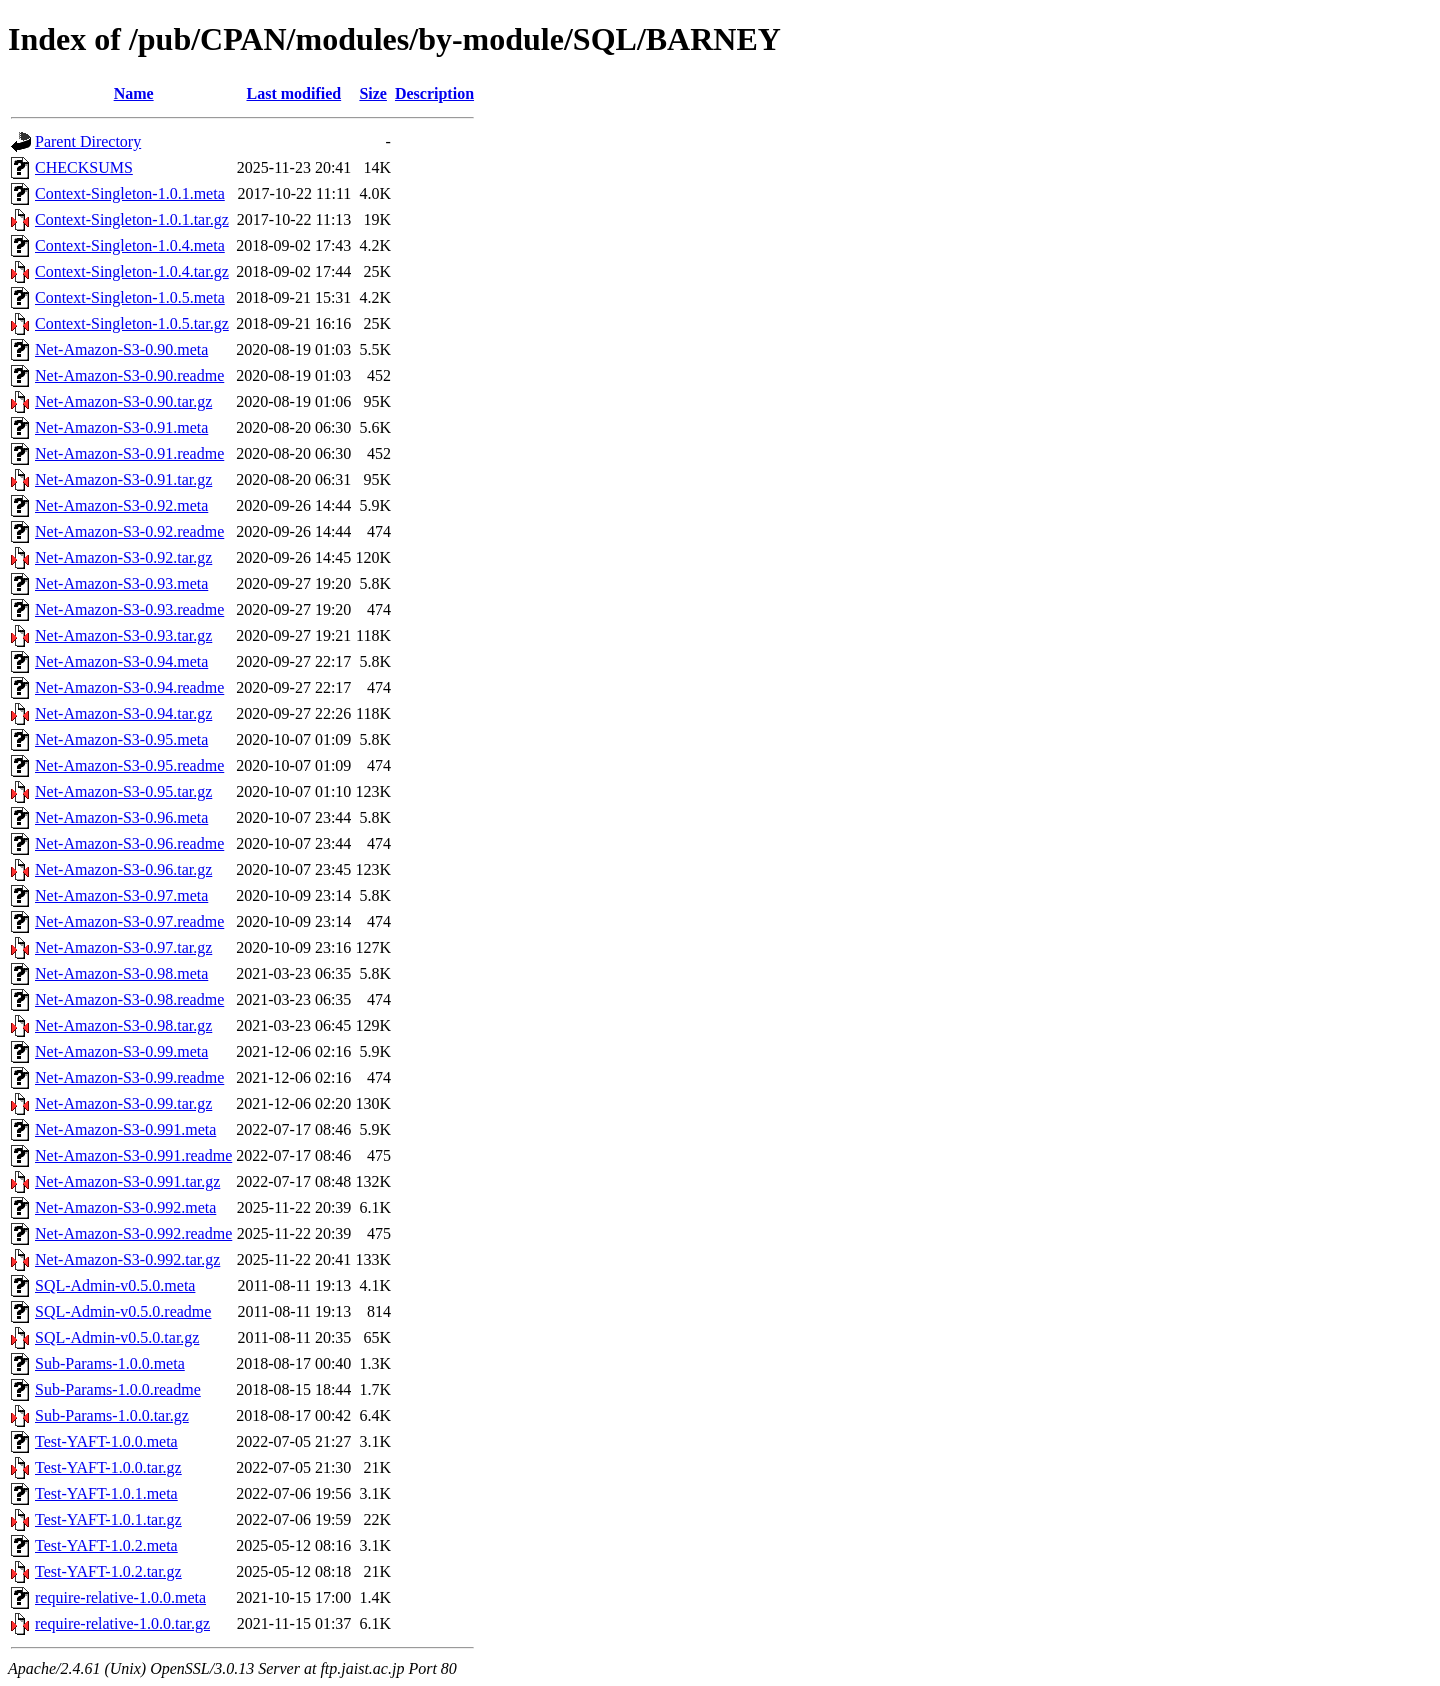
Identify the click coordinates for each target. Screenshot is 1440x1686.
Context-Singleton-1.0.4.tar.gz (132, 271)
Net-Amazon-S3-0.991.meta (125, 1129)
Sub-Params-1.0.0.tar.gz (112, 1415)
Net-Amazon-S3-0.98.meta (121, 973)
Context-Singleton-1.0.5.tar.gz (132, 323)
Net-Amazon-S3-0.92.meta (121, 505)
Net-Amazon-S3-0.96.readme (129, 843)
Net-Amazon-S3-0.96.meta (121, 817)
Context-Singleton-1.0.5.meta (130, 297)
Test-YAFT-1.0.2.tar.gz (108, 1571)
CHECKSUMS (84, 167)
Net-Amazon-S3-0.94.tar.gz (123, 713)
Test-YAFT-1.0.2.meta (106, 1545)
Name (134, 93)
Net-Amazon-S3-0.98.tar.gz (123, 1025)
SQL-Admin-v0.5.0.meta (115, 1285)
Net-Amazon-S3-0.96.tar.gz (123, 869)
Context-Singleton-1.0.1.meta (130, 193)
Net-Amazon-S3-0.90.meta (121, 349)
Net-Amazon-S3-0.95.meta (121, 739)
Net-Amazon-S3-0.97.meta (121, 895)
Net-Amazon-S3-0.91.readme (129, 453)
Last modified (293, 93)
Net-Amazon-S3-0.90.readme (129, 375)
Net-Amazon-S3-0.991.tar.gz (127, 1181)
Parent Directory (88, 141)
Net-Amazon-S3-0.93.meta (121, 583)
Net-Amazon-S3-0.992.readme (133, 1233)
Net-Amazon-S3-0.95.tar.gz (123, 791)
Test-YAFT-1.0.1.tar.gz (108, 1519)
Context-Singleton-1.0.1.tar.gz (132, 219)
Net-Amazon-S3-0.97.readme (129, 921)
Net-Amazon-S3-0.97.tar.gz (123, 947)
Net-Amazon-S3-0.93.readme (129, 609)
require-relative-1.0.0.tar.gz (122, 1623)
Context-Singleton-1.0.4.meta (130, 245)
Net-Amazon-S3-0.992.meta (125, 1207)
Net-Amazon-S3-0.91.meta (121, 427)
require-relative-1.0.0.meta (120, 1597)
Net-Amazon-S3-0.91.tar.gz (123, 479)
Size (373, 93)
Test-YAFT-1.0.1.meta (106, 1493)
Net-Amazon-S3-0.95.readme (129, 765)
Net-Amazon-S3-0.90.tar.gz (123, 401)
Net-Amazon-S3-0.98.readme (129, 999)
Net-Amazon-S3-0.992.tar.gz (127, 1259)
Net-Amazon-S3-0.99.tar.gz (123, 1103)
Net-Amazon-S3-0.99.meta (121, 1051)
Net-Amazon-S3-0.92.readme (129, 531)
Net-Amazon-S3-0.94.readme (129, 687)
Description (434, 93)
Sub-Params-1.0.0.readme (118, 1389)
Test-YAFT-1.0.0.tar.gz (108, 1467)
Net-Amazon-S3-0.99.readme (129, 1077)
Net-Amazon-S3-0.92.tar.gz (123, 557)
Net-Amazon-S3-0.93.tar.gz (123, 635)
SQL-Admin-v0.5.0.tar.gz (117, 1337)
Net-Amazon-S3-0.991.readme (133, 1155)
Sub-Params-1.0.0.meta (110, 1363)
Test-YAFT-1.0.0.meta (106, 1441)
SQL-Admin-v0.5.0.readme (123, 1311)
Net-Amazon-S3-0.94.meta (121, 661)
